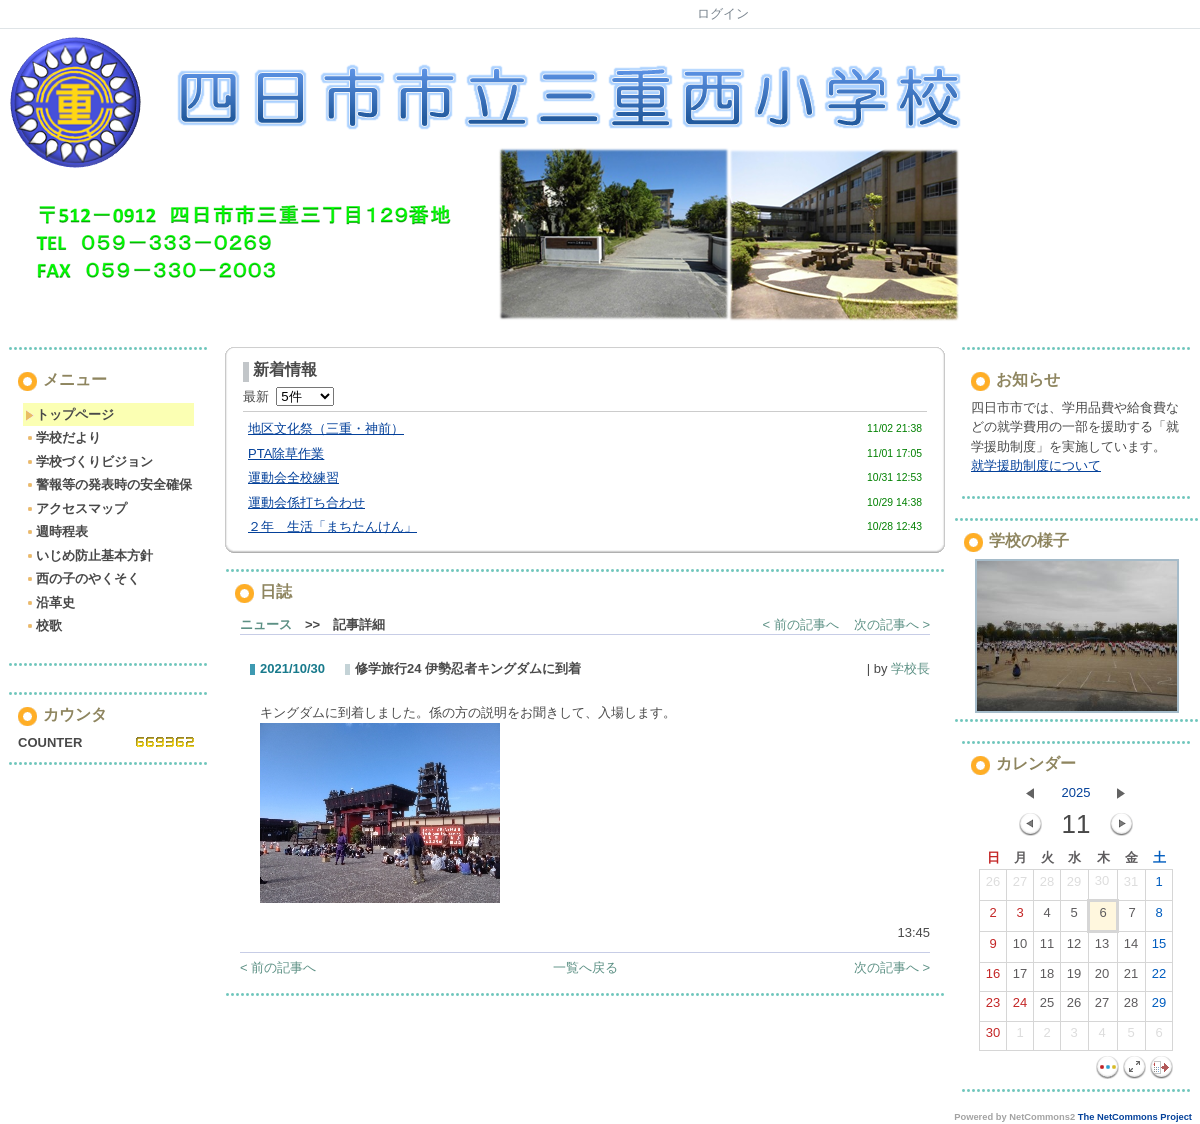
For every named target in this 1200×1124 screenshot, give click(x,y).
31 (1131, 886)
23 (993, 1007)
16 (993, 978)
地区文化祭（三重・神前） (326, 428)
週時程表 (56, 531)
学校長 (910, 668)
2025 (1076, 792)
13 (1102, 948)
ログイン (723, 13)
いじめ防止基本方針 (89, 555)
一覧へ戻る (585, 967)
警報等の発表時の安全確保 (108, 484)
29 (1074, 886)
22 (1159, 978)
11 (1047, 948)
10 (1020, 948)
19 (1074, 978)
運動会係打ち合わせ (306, 502)
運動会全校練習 (293, 477)
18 (1047, 978)
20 (1102, 978)
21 (1131, 978)
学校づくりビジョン (89, 461)
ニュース (266, 624)
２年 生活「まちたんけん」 (332, 526)
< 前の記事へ (801, 624)
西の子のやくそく (82, 578)
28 (1047, 886)
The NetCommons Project (1135, 1117)
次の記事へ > (892, 624)
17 (1020, 978)
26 (993, 886)
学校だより (63, 437)
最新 (288, 396)
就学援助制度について (1036, 465)
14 (1131, 948)
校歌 (43, 625)
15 (1159, 948)
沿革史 (50, 602)
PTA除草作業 (286, 453)
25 (1047, 1007)
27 (1020, 886)
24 (1020, 1007)
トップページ (69, 414)
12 (1074, 948)
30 (1102, 885)
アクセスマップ (76, 508)
